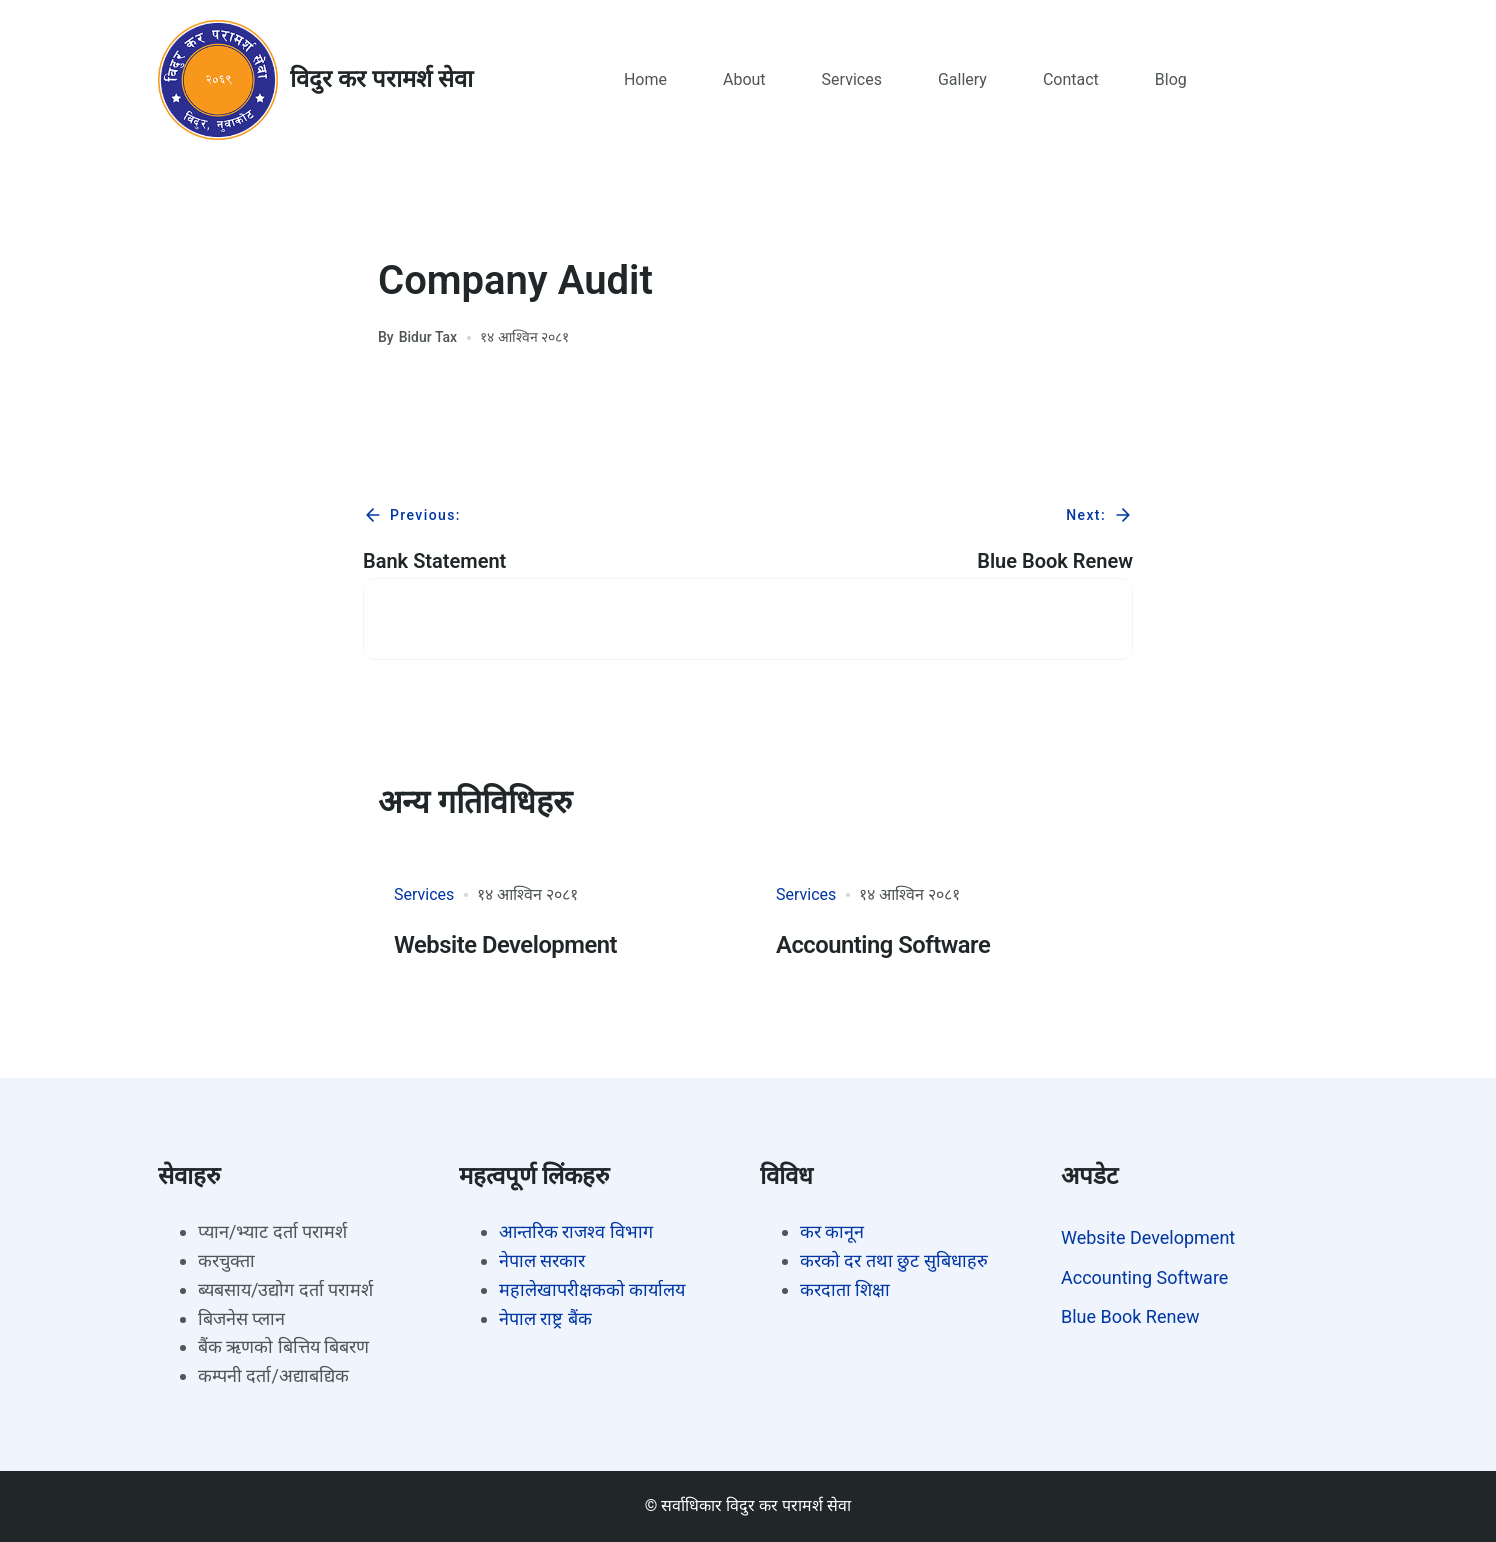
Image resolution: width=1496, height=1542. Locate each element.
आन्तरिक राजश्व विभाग (576, 1231)
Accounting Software (884, 945)
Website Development (506, 945)
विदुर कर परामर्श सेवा (381, 79)
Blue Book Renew (1130, 1316)
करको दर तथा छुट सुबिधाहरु (894, 1260)
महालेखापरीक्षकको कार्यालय (592, 1289)
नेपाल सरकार (542, 1260)
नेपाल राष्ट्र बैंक (545, 1318)
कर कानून (832, 1231)
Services (424, 894)
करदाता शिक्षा (845, 1289)
